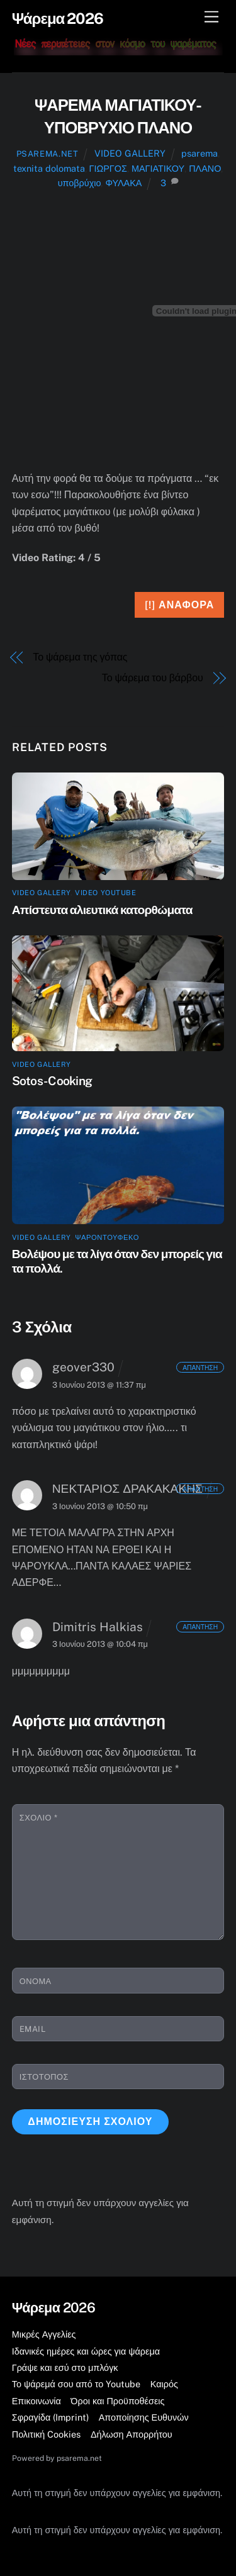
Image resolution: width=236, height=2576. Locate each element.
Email (33, 2029)
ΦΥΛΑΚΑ (123, 182)
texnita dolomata (49, 168)
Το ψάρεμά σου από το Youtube (76, 2383)
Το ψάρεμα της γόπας (80, 657)
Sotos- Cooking (52, 1081)
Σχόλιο (38, 1817)
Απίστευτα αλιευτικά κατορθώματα (102, 910)
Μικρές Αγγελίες (44, 2334)
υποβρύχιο (79, 182)
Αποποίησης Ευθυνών (144, 2417)
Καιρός (164, 2383)
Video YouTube (105, 892)
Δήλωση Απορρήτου (131, 2434)
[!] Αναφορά (179, 605)
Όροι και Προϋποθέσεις (117, 2400)
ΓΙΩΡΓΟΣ (108, 168)
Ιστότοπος (44, 2077)
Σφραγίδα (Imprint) (50, 2417)
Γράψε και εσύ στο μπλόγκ (65, 2367)
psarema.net (47, 154)
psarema (199, 153)
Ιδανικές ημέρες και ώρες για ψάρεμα (86, 2351)
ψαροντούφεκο (107, 1237)
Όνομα (36, 1981)
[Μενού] (211, 17)
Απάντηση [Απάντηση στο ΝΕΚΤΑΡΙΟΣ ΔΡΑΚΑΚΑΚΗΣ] (200, 1488)
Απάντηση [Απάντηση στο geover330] (200, 1367)
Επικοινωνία (36, 2400)
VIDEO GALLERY (130, 153)
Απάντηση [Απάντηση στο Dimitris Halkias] (200, 1627)
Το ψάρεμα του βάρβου (152, 678)
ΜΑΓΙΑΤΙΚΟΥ (158, 168)
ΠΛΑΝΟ (205, 168)
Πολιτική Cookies (46, 2434)
